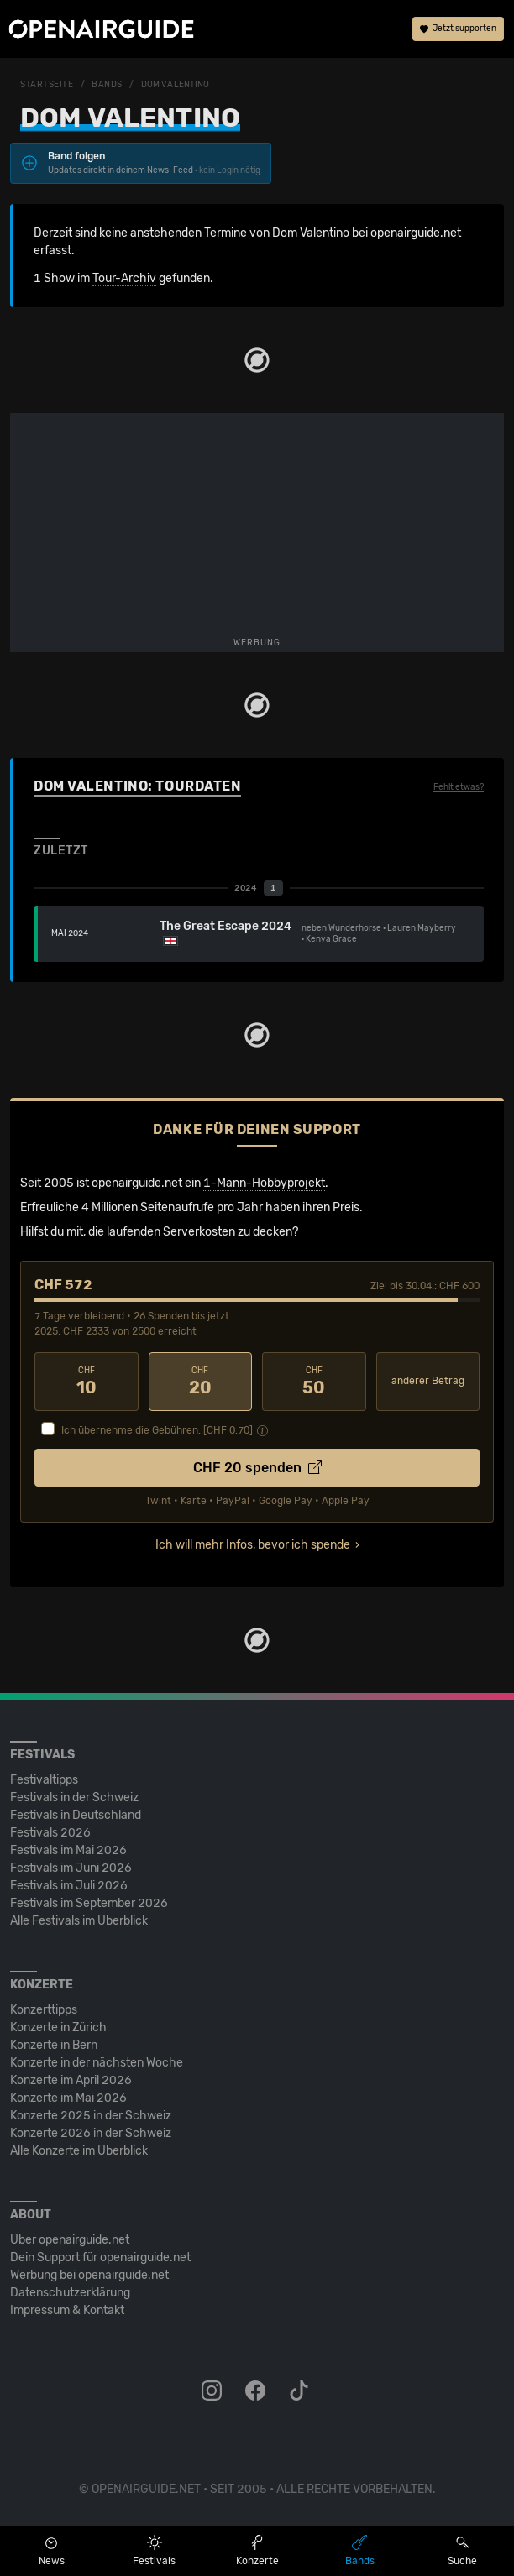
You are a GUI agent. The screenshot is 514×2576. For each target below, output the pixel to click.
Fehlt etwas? (458, 787)
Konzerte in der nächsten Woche (96, 2063)
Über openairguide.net (69, 2240)
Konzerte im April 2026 (71, 2080)
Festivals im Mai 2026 (68, 1850)
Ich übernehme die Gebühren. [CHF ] (157, 1430)
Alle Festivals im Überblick (79, 1921)
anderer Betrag (427, 1381)
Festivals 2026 (50, 1833)
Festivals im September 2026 (89, 1903)
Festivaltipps (44, 1780)
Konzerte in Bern (53, 2045)
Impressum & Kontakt (67, 2310)
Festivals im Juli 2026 (69, 1885)
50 (314, 1382)
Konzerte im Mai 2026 (68, 2098)
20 (200, 1382)
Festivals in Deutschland (75, 1815)
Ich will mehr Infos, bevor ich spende (252, 1545)
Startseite (47, 85)
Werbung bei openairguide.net (89, 2275)
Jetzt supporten (458, 29)
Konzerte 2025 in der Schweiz (90, 2115)
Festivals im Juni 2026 (71, 1868)
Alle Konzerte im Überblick (79, 2151)
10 (86, 1382)
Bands (107, 85)
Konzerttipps (43, 2010)
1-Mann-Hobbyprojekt (264, 1183)
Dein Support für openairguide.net (100, 2257)
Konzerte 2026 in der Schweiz (90, 2133)
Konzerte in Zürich (58, 2027)
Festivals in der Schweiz (74, 1797)
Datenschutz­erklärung (70, 2293)
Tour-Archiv (124, 278)
